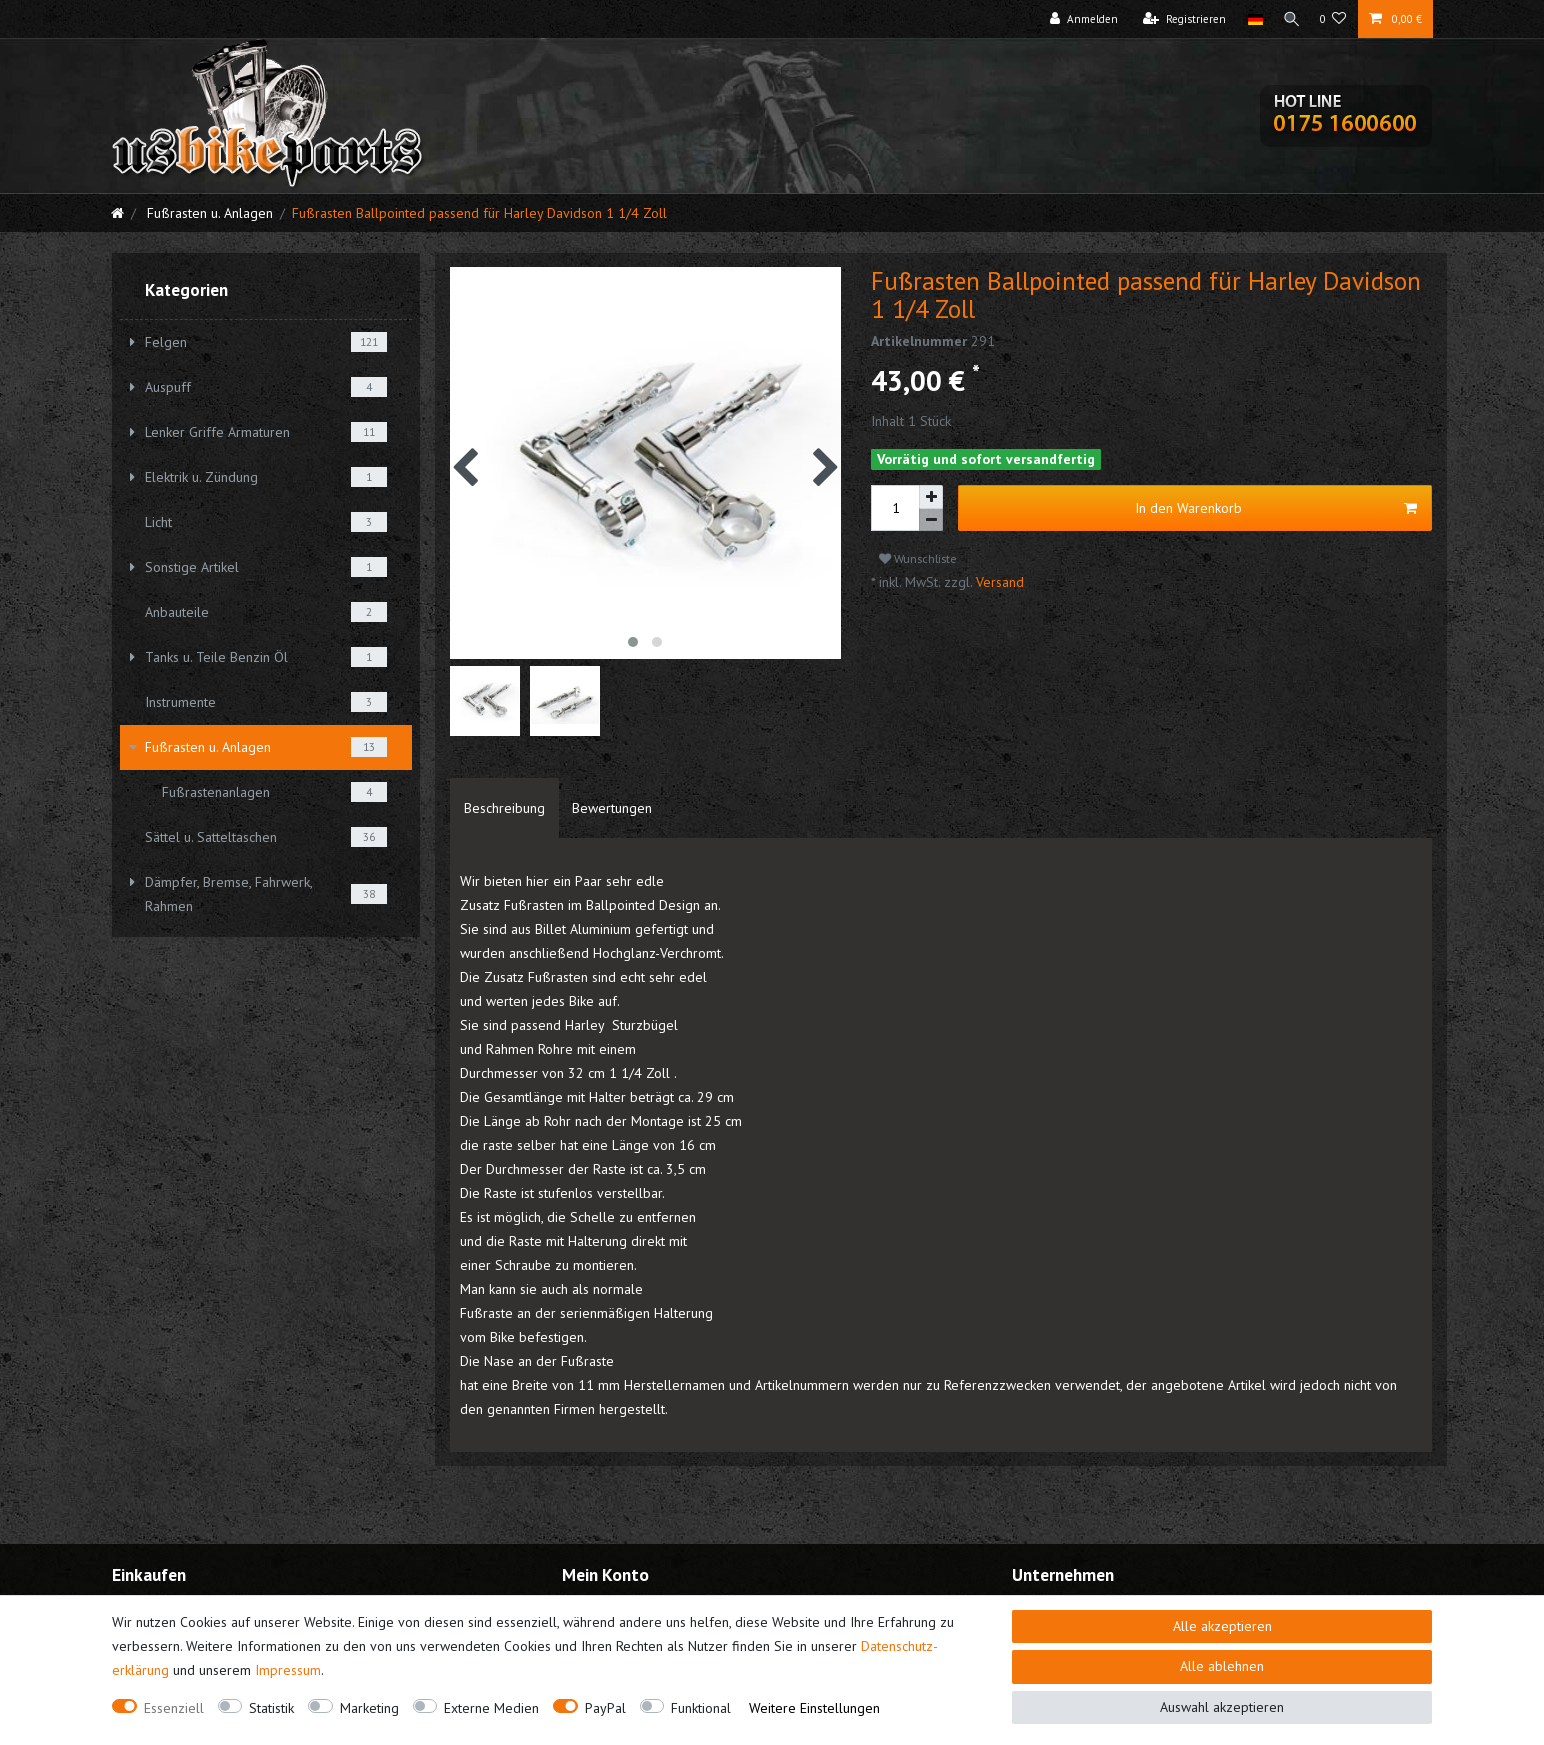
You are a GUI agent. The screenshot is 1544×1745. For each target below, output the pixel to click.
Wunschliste (918, 558)
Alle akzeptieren (1222, 1626)
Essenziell (174, 1708)
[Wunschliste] (1333, 19)
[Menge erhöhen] (931, 497)
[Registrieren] (1179, 19)
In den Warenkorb (1276, 508)
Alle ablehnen (1222, 1666)
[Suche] (1289, 19)
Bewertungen (612, 808)
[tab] (504, 808)
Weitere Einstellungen (814, 1708)
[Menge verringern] (931, 520)
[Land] (1249, 19)
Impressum (288, 1670)
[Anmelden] (1079, 19)
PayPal (605, 1708)
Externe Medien (491, 1708)
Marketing (369, 1708)
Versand (998, 582)
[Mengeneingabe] (895, 508)
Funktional (701, 1708)
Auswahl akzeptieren (1222, 1707)
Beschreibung (504, 808)
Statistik (271, 1708)
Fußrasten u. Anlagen (208, 213)
